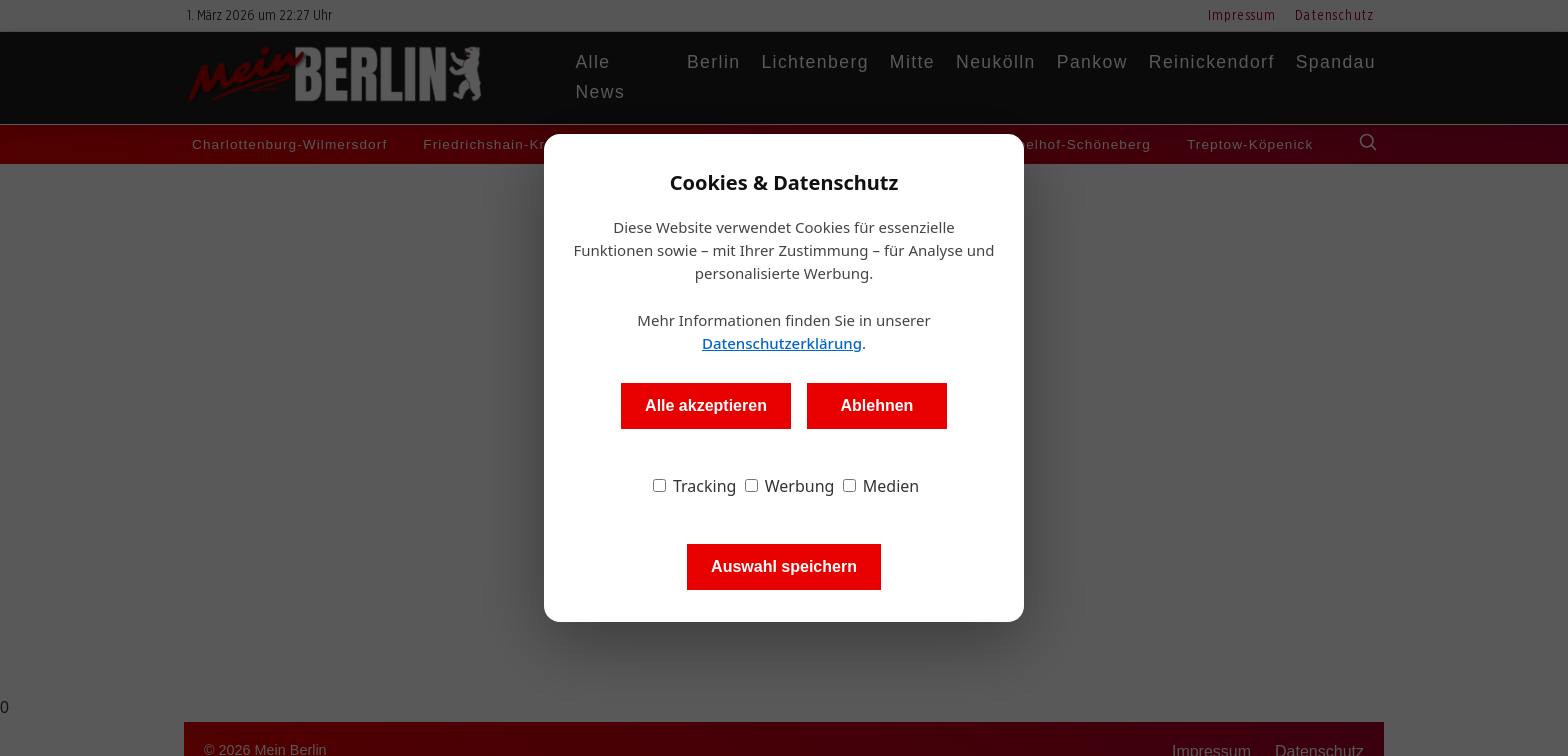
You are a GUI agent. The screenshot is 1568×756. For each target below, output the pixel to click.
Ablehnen (876, 405)
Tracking (695, 486)
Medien (881, 486)
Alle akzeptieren (706, 405)
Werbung (790, 486)
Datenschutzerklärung (782, 343)
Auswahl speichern (784, 566)
